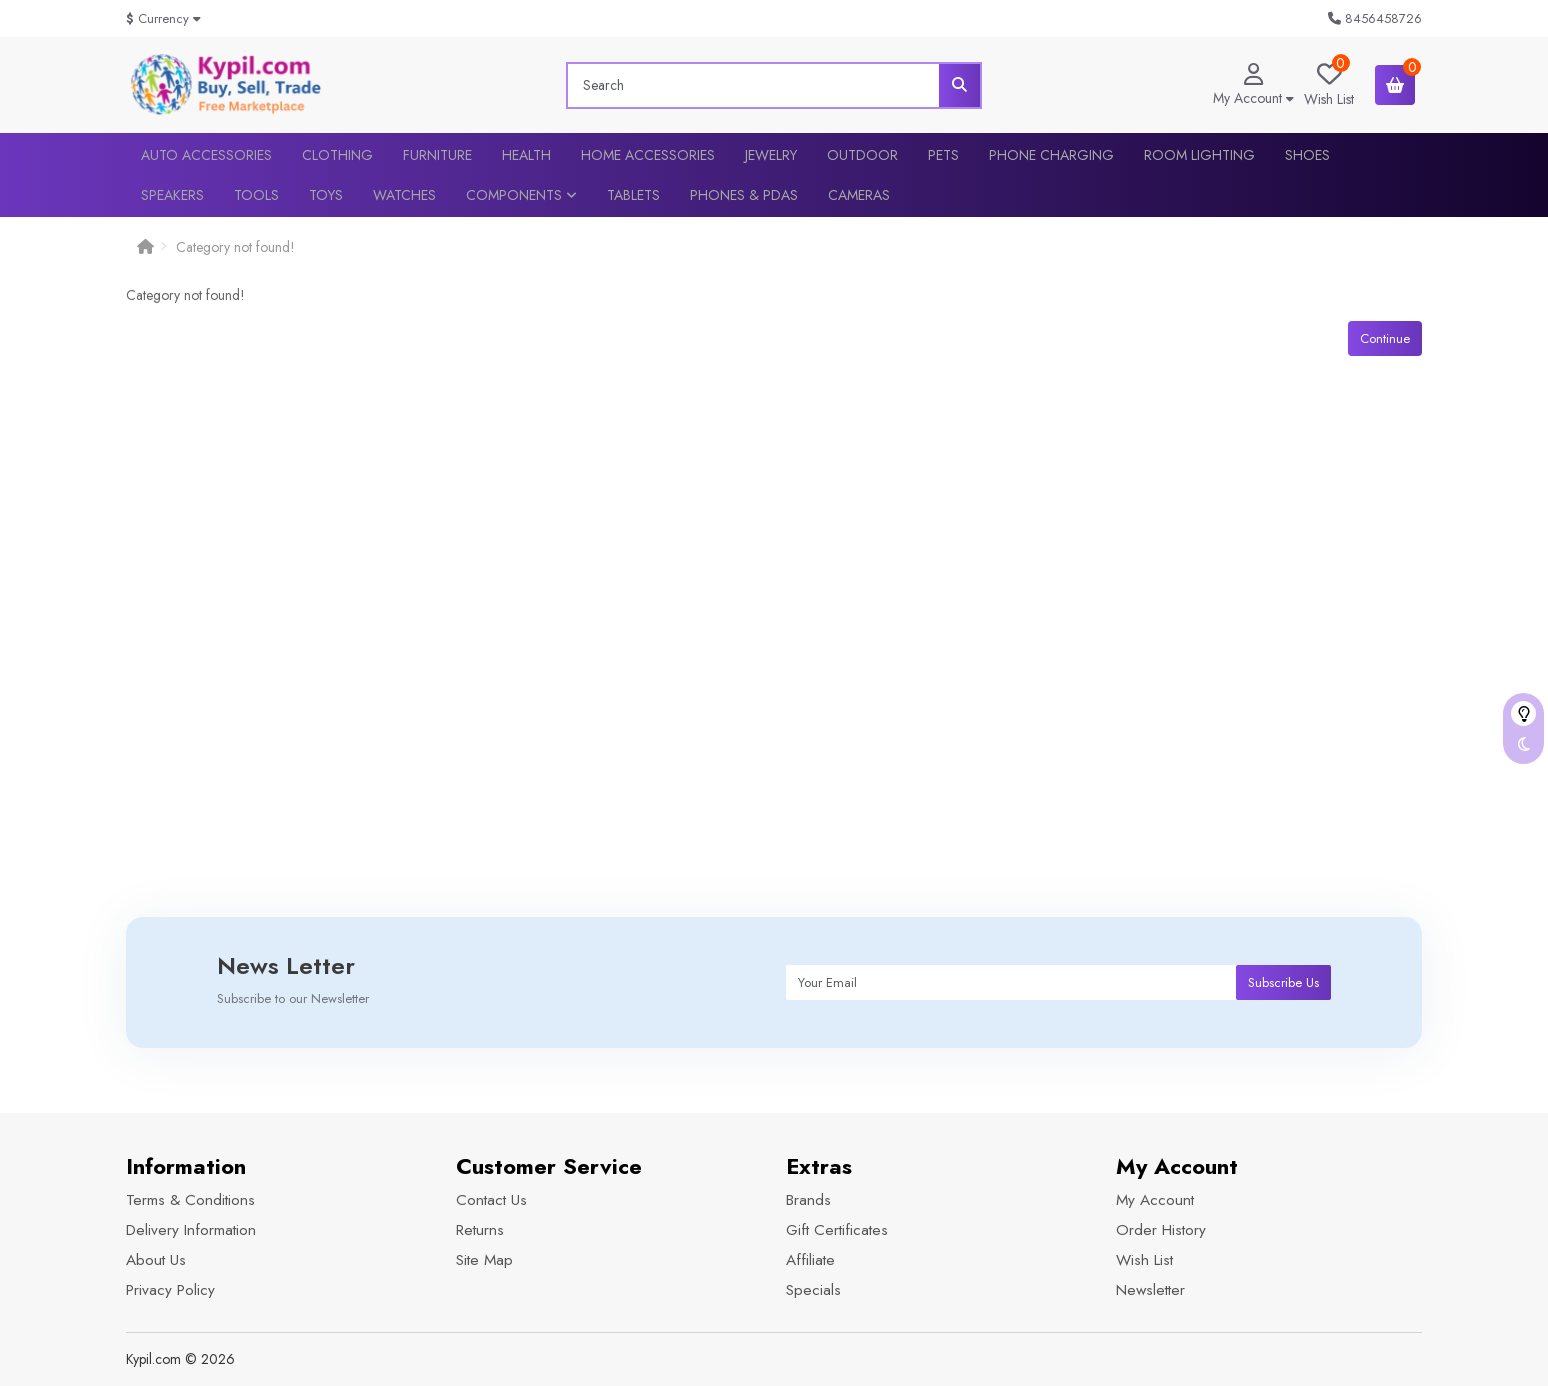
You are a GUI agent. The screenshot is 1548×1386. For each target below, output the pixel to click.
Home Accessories (648, 155)
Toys (326, 195)
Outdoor (862, 155)
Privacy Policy (170, 1290)
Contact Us (491, 1200)
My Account (1155, 1200)
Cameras (859, 195)
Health (526, 155)
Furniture (437, 155)
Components (521, 195)
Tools (256, 195)
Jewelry (771, 155)
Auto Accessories (206, 155)
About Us (156, 1260)
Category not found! (235, 247)
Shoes (1307, 155)
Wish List (1144, 1260)
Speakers (172, 195)
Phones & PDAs (744, 195)
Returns (480, 1230)
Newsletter (1150, 1290)
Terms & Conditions (190, 1200)
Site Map (484, 1260)
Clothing (337, 155)
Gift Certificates (837, 1230)
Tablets (633, 195)
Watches (404, 195)
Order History (1161, 1230)
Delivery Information (191, 1230)
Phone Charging (1051, 155)
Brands (808, 1200)
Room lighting (1199, 155)
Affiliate (810, 1260)
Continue (1385, 338)
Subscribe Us (1283, 982)
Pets (943, 155)
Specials (813, 1290)
